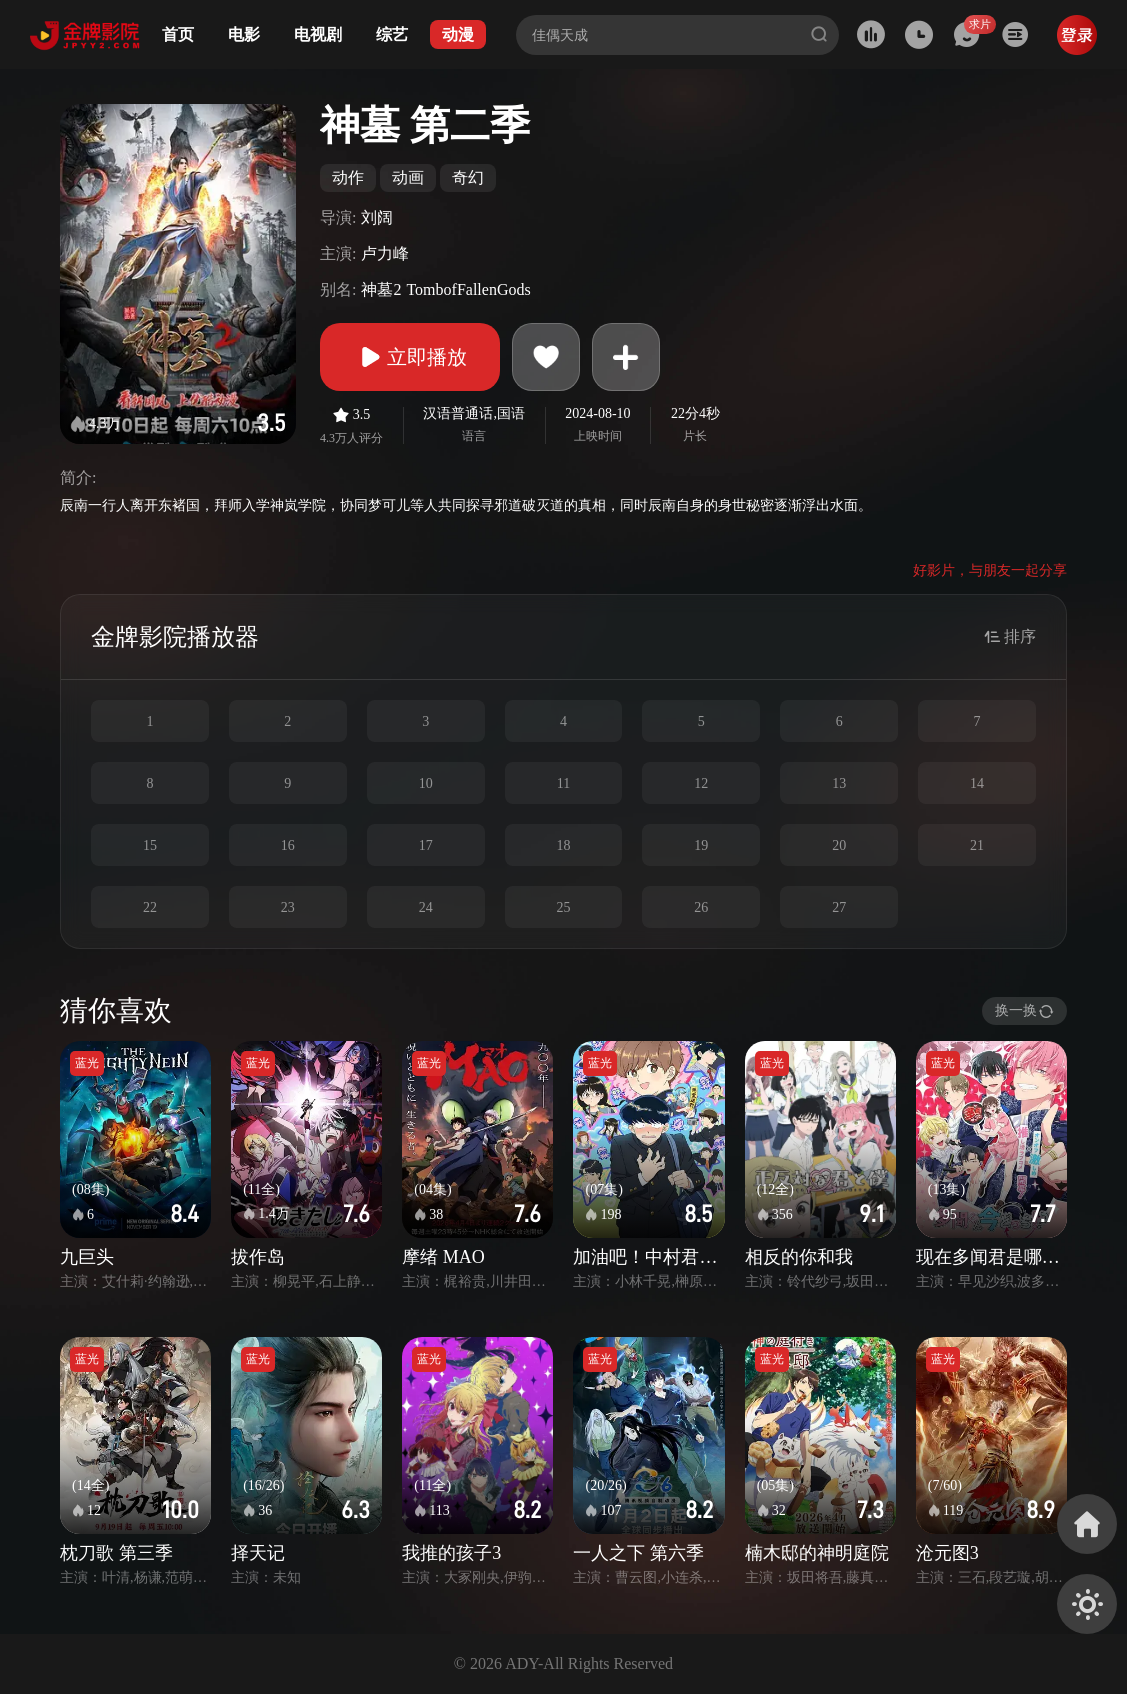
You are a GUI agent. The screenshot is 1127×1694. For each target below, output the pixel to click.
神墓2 (381, 289)
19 (701, 845)
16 (288, 845)
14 (977, 783)
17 (426, 845)
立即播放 (410, 357)
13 (839, 783)
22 (150, 907)
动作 (348, 177)
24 (426, 907)
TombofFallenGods (468, 289)
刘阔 (377, 217)
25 (563, 907)
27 (839, 907)
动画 (408, 177)
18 (563, 845)
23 (288, 907)
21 (977, 845)
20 (839, 845)
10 (426, 783)
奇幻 (468, 177)
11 (563, 783)
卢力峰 (385, 253)
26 (701, 907)
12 (701, 783)
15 (150, 845)
